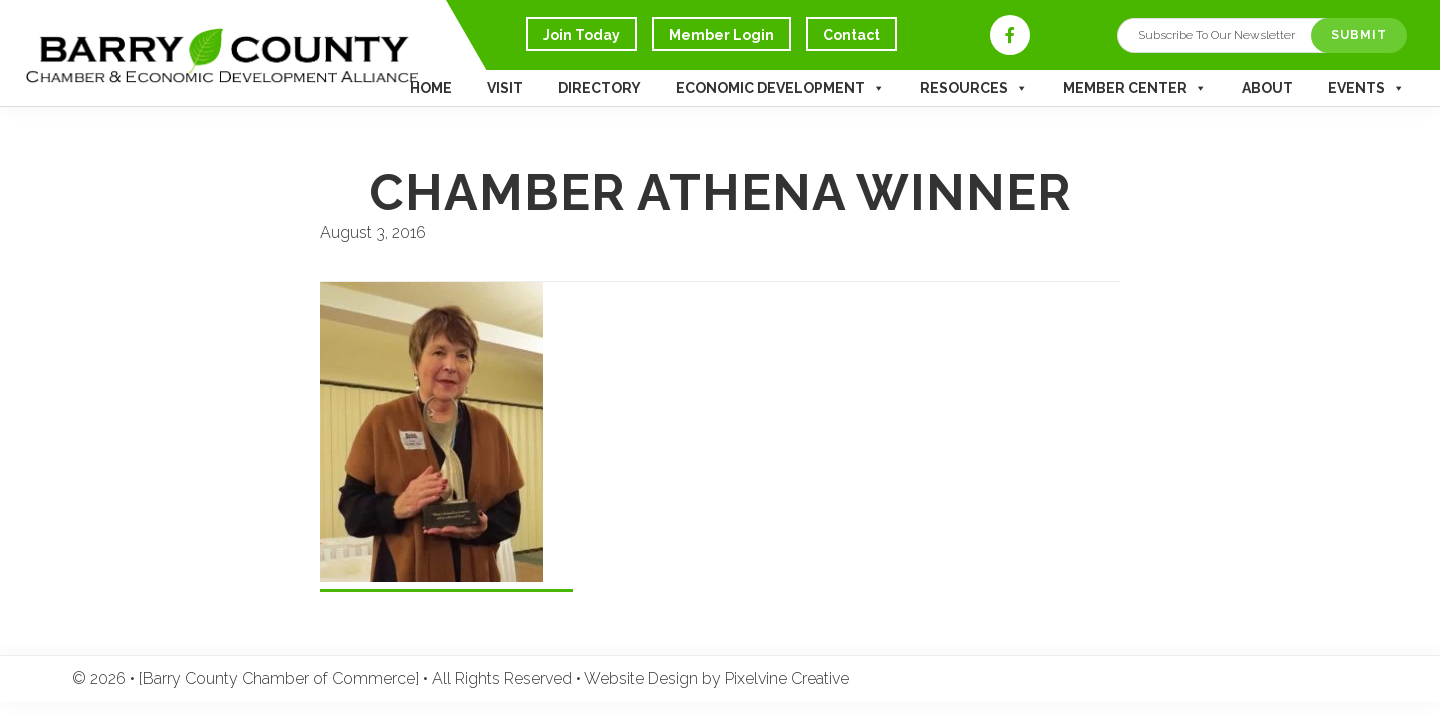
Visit (505, 88)
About (1267, 88)
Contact (851, 35)
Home (431, 88)
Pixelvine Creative (787, 678)
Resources (974, 88)
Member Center (1135, 88)
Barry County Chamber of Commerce (270, 66)
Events (1366, 88)
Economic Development (780, 88)
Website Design (641, 678)
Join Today (581, 35)
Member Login (721, 35)
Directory (599, 88)
